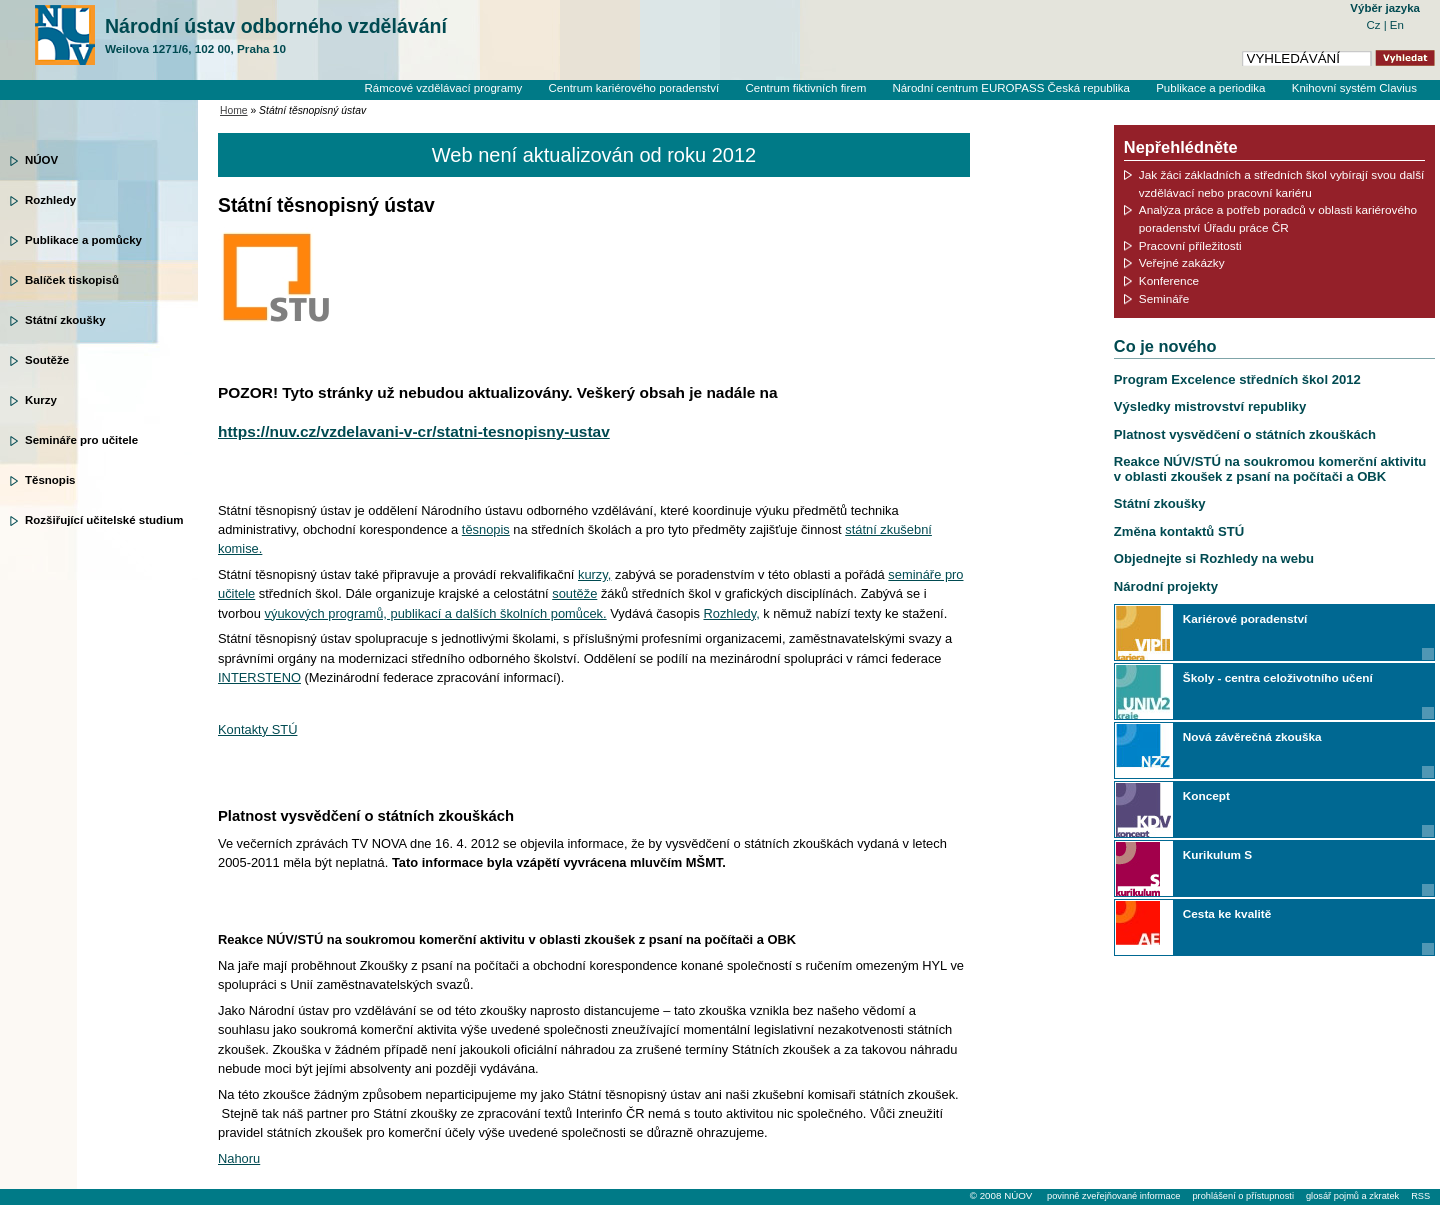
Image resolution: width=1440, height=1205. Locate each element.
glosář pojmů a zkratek (1352, 1196)
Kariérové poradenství (1245, 618)
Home (234, 110)
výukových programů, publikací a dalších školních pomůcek (434, 613)
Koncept (1206, 795)
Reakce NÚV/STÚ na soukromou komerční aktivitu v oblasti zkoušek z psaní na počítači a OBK (1270, 468)
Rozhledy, (731, 613)
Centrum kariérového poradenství (634, 88)
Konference (1169, 280)
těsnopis (486, 529)
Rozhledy (50, 200)
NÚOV (41, 160)
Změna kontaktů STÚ (1179, 531)
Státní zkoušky (65, 320)
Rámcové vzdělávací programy (443, 88)
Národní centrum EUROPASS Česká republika (1011, 88)
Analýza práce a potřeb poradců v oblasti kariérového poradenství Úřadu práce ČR (1278, 218)
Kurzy (41, 400)
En (1397, 25)
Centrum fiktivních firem (805, 88)
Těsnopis (50, 480)
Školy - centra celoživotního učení (1278, 677)
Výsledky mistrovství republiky (1210, 406)
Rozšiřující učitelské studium (104, 520)
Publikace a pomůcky (83, 240)
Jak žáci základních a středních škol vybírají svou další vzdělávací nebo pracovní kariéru (1282, 183)
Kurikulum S (1217, 854)
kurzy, (594, 574)
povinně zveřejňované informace (1113, 1196)
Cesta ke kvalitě (1227, 913)
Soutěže (47, 360)
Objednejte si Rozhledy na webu (1214, 558)
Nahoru (239, 1158)
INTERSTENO (259, 677)
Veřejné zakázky (1182, 262)
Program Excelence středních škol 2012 (1237, 379)
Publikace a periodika (1210, 88)
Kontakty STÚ (257, 729)
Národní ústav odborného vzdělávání (276, 36)
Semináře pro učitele (81, 440)
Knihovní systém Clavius (1354, 88)
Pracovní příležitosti (1190, 245)
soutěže (574, 593)
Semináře (1164, 298)
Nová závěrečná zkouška (1252, 736)
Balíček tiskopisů (72, 280)
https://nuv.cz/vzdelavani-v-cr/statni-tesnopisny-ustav (414, 431)
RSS (1420, 1196)
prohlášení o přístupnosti (1242, 1196)
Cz (1374, 25)
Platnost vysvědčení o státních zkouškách (1245, 434)
